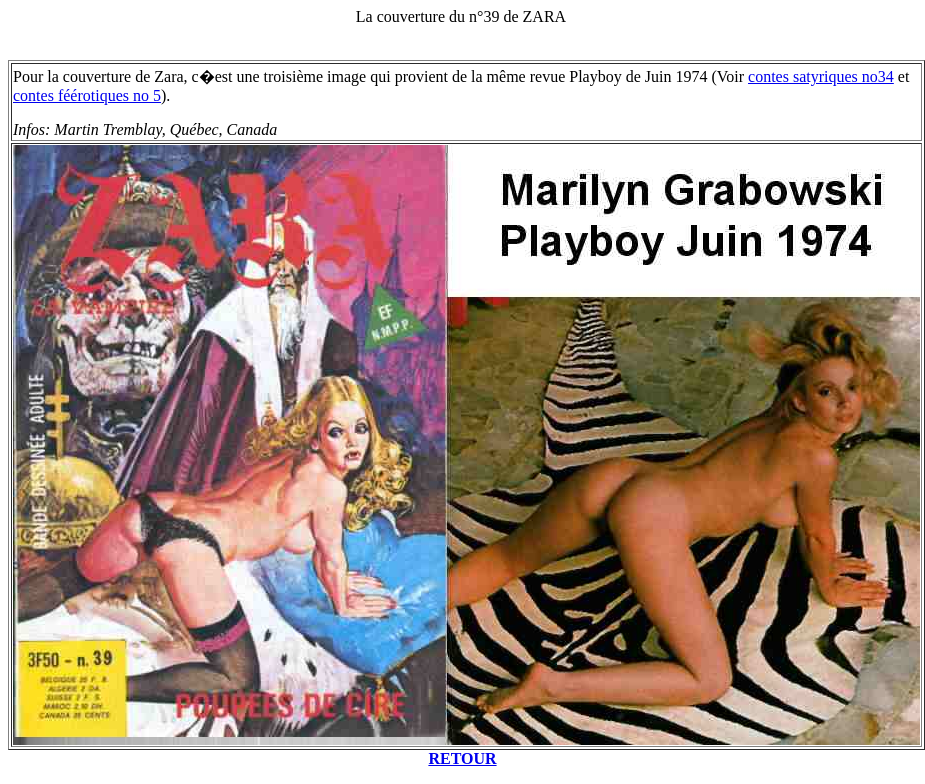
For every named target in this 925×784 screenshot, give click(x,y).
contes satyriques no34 (821, 76)
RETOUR (462, 758)
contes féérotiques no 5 (87, 95)
